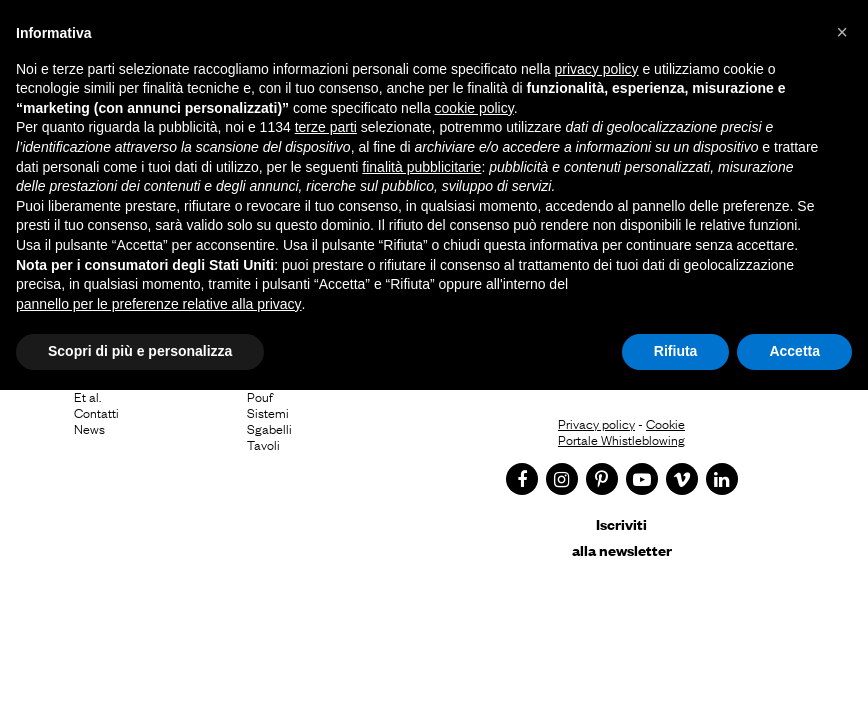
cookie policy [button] (474, 108)
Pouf (260, 396)
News (89, 428)
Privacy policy (596, 423)
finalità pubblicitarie (421, 167)
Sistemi (268, 412)
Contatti (96, 412)
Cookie (665, 423)
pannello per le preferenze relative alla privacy (159, 304)
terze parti (326, 127)
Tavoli (263, 444)
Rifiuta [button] (676, 351)
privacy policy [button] (597, 69)
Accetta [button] (794, 351)
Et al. (87, 396)
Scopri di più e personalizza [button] (140, 351)
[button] (842, 32)
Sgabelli (269, 428)
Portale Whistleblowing (621, 439)
